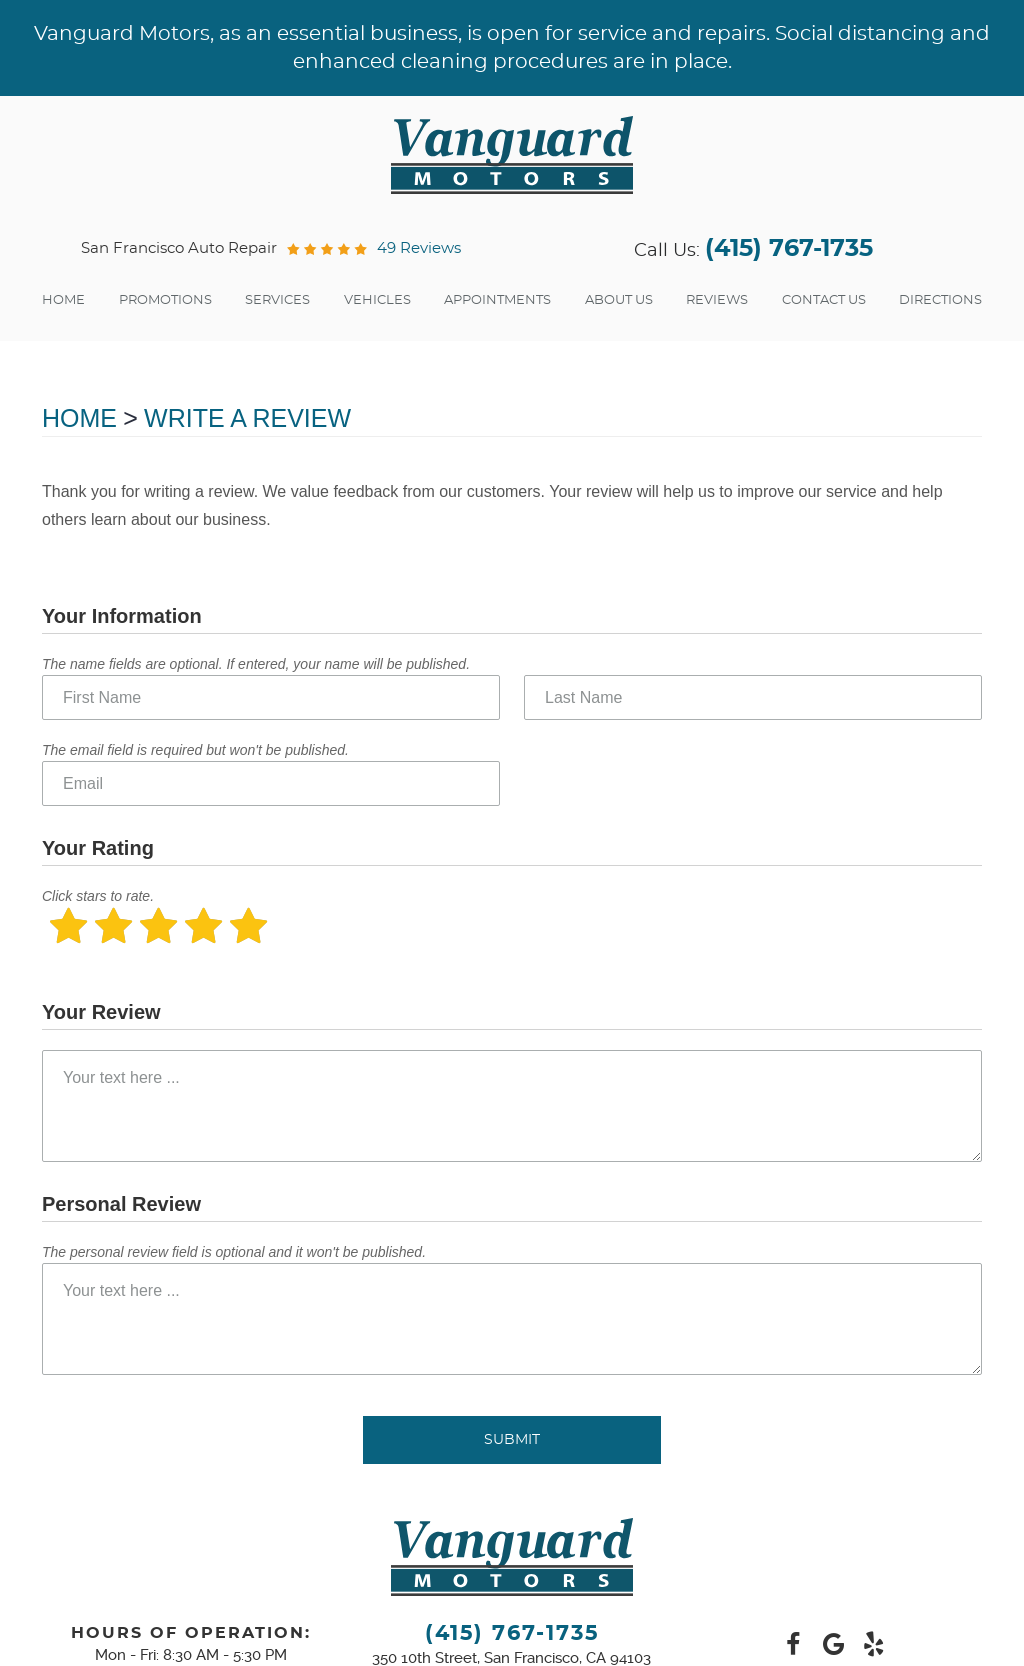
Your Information (122, 616)
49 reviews (419, 248)
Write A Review (247, 418)
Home (63, 300)
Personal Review (121, 1204)
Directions (940, 300)
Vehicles (377, 300)
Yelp (873, 1645)
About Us (619, 300)
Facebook (793, 1645)
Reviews (717, 300)
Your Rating (98, 848)
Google (833, 1645)
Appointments (497, 300)
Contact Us (824, 300)
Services (277, 300)
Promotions (165, 300)
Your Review (101, 1012)
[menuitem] (63, 301)
